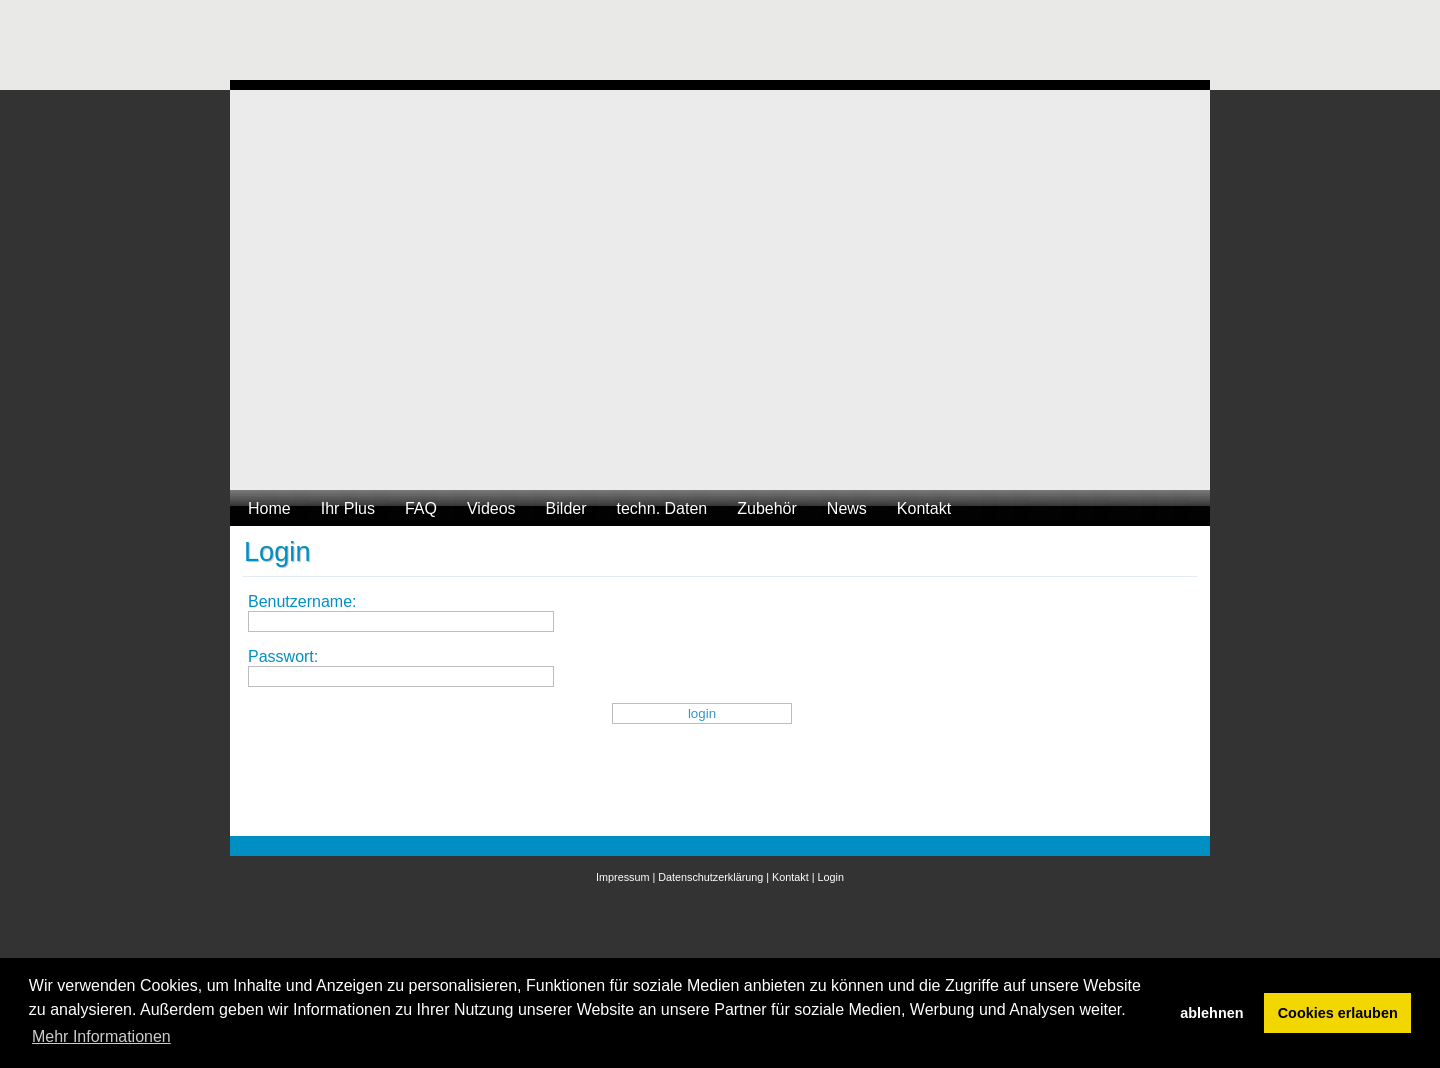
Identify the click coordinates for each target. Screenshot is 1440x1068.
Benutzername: (302, 601)
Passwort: (283, 656)
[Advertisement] (594, 45)
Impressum (622, 877)
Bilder (566, 508)
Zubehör (767, 508)
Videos (491, 508)
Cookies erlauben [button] (1338, 1013)
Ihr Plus (348, 508)
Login (831, 877)
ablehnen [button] (1211, 1013)
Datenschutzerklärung (710, 877)
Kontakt (924, 508)
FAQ (421, 508)
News (847, 508)
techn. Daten (662, 508)
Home (269, 508)
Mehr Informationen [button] (101, 1036)
